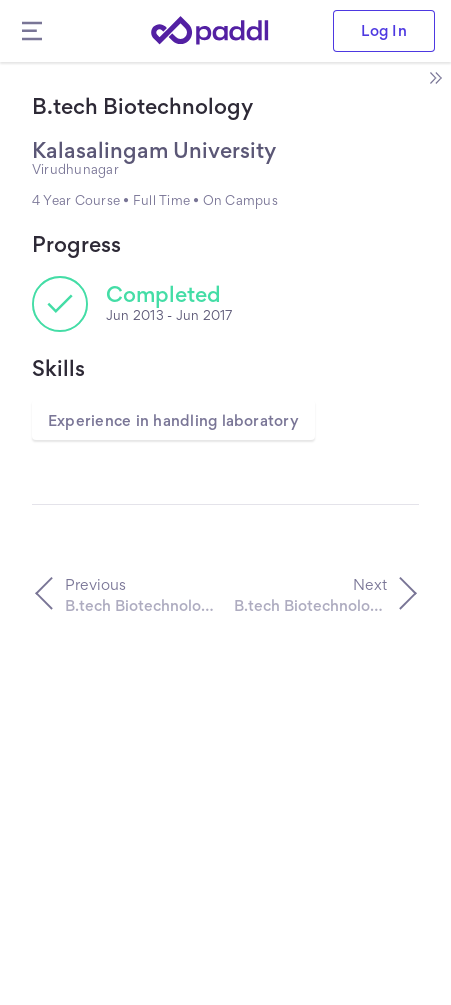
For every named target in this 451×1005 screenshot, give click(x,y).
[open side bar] (435, 78)
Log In (384, 30)
